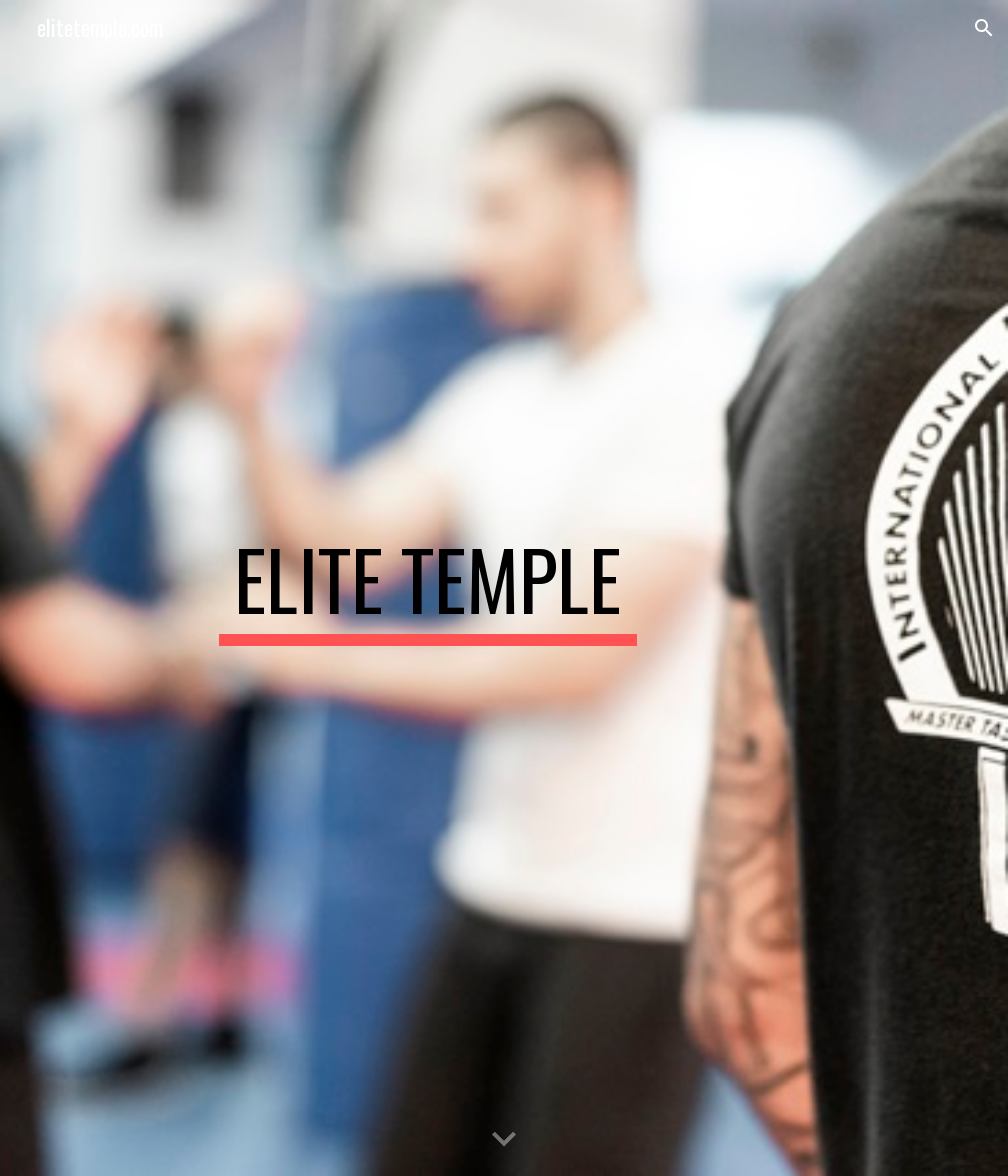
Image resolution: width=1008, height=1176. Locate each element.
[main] (427, 588)
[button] (984, 28)
